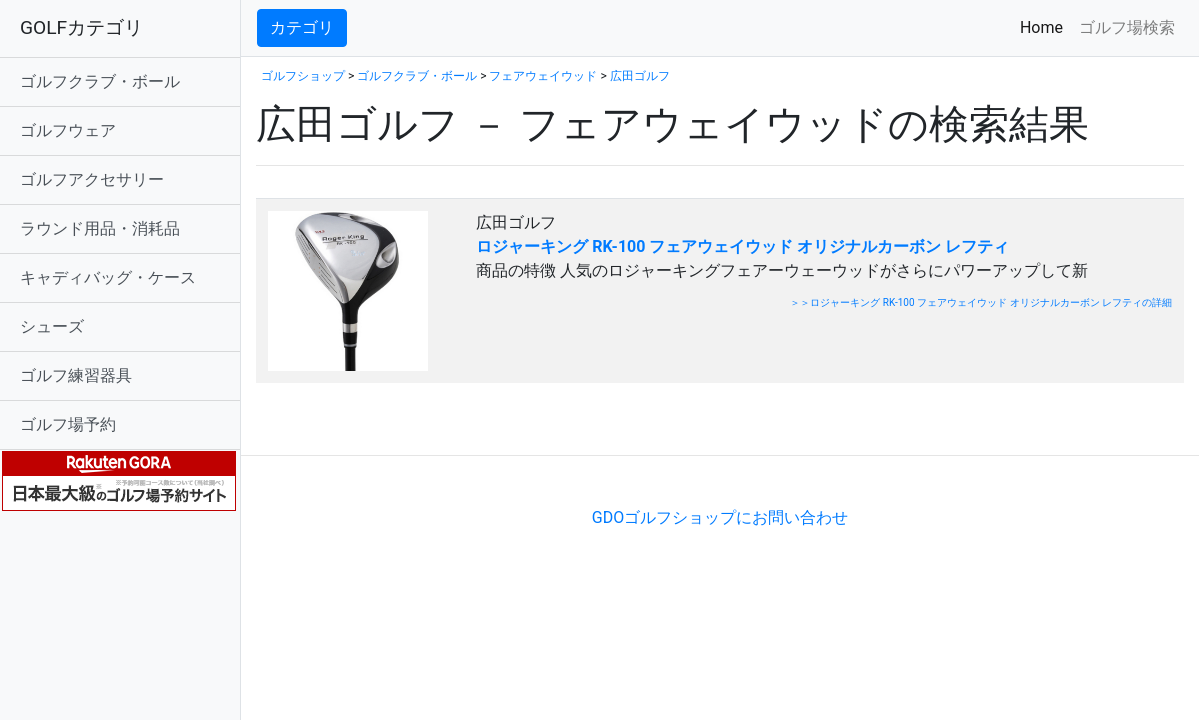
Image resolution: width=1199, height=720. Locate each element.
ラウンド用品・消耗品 (100, 228)
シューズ (52, 326)
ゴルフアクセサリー (92, 179)
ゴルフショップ (303, 76)
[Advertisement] (490, 424)
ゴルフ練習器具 (76, 375)
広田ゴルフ (640, 76)
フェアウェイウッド (543, 76)
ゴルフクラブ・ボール (100, 81)
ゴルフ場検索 (1127, 27)
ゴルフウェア (68, 130)
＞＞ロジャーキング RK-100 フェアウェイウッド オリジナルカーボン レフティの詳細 (981, 302)
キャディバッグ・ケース (108, 277)
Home (1045, 26)
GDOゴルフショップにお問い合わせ (720, 517)
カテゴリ (302, 27)
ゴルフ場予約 (68, 424)
